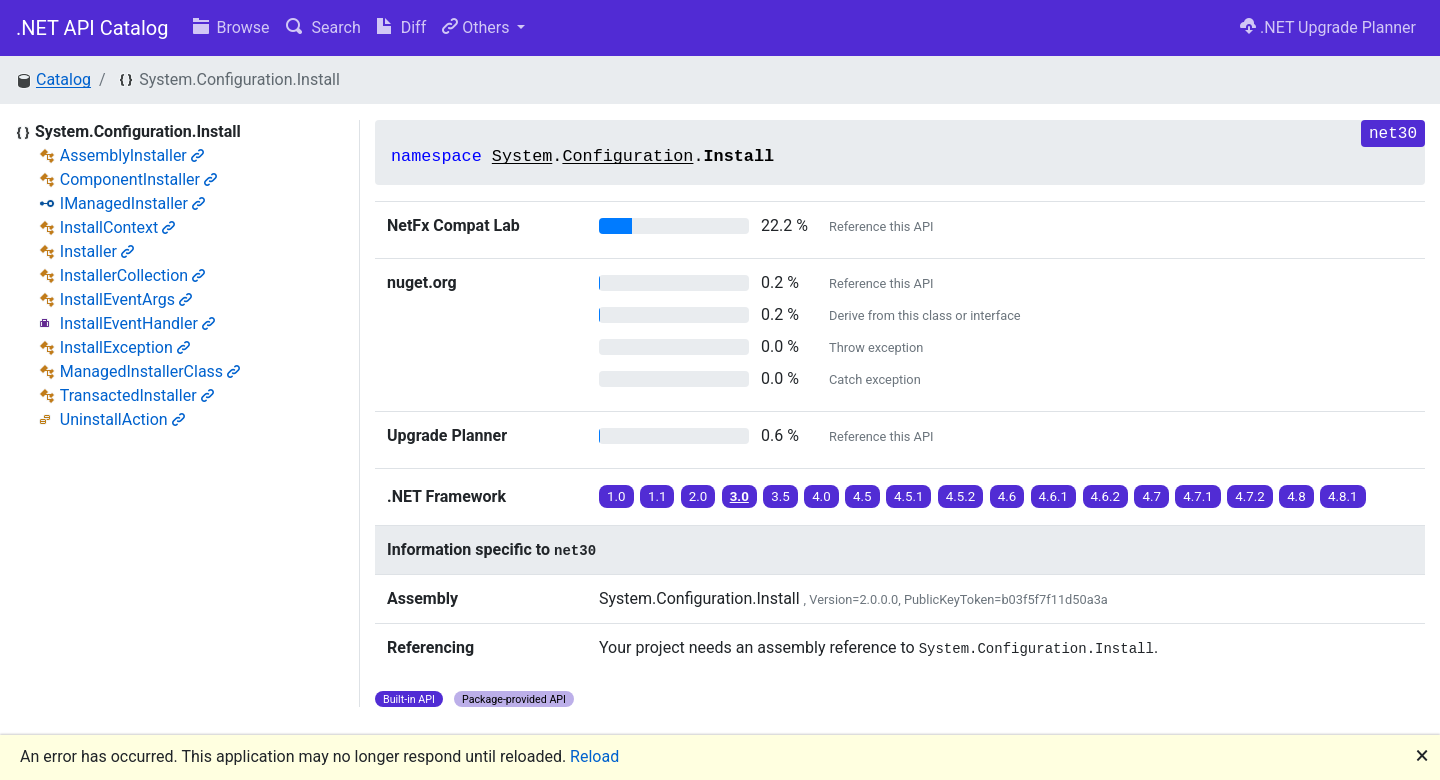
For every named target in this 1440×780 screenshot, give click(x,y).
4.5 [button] (862, 496)
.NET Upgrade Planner (1328, 27)
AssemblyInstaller (132, 155)
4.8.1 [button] (1343, 496)
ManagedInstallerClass (150, 371)
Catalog (63, 79)
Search (323, 27)
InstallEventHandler (137, 323)
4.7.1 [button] (1198, 496)
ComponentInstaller (138, 179)
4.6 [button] (1007, 496)
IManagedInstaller (132, 203)
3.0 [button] (739, 496)
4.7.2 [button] (1250, 496)
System (522, 156)
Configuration (627, 156)
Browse (231, 27)
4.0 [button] (821, 496)
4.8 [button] (1296, 496)
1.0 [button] (616, 496)
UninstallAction (122, 419)
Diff (401, 27)
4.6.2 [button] (1106, 496)
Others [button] (477, 27)
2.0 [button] (698, 496)
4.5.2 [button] (961, 496)
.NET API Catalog (92, 28)
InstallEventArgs (126, 299)
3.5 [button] (780, 496)
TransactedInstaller (137, 395)
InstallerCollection (132, 275)
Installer (97, 251)
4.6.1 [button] (1054, 496)
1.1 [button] (657, 496)
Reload (594, 756)
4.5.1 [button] (909, 496)
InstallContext (117, 227)
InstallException (125, 347)
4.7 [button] (1151, 496)
